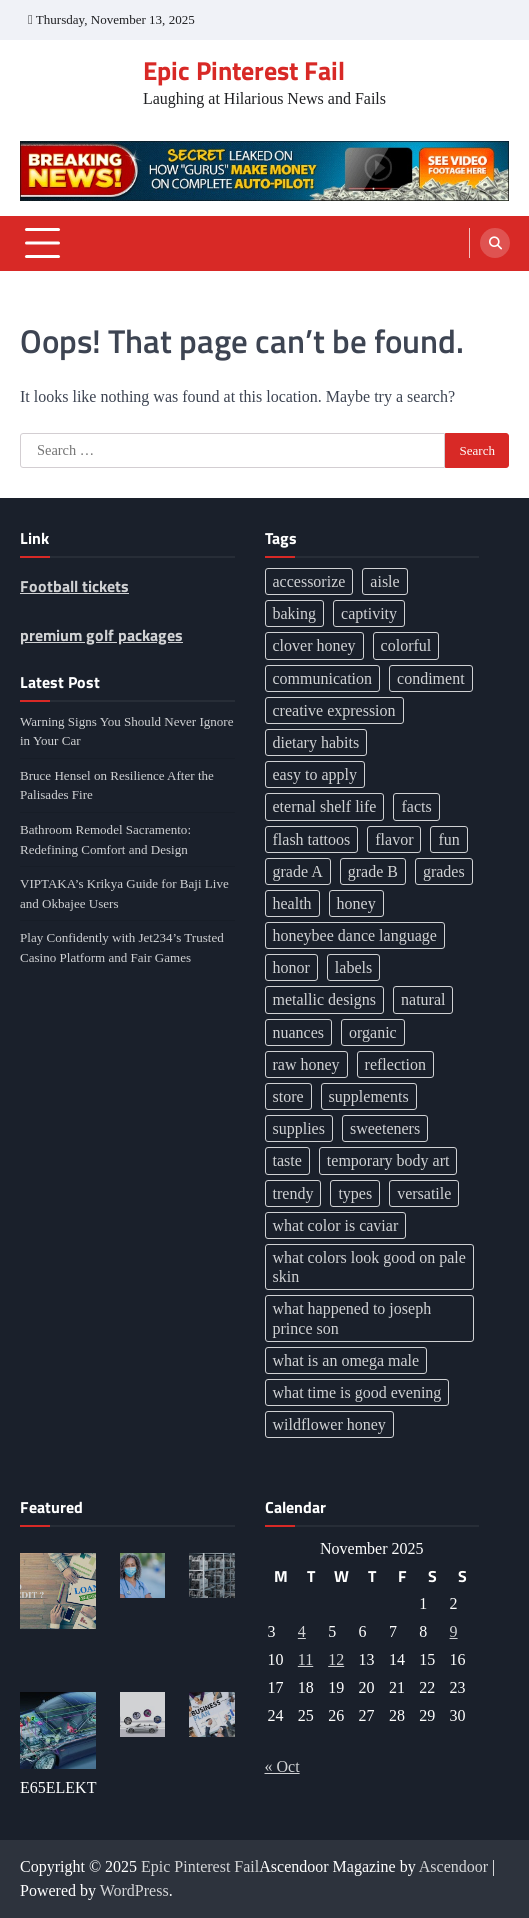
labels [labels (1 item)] (353, 967)
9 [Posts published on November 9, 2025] (454, 1631)
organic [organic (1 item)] (373, 1032)
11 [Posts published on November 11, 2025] (305, 1659)
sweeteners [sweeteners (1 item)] (385, 1128)
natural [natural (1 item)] (423, 999)
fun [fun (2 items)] (448, 839)
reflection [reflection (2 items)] (395, 1064)
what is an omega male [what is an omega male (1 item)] (346, 1360)
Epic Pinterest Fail (244, 70)
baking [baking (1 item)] (295, 613)
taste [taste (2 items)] (287, 1160)
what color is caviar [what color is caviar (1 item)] (336, 1225)
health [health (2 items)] (292, 903)
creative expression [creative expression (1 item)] (334, 710)
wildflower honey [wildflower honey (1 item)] (329, 1424)
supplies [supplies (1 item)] (299, 1128)
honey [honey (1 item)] (356, 903)
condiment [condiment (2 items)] (431, 678)
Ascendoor (453, 1866)
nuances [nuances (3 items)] (299, 1032)
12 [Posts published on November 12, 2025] (336, 1659)
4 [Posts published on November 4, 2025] (302, 1631)
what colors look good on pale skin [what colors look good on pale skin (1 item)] (369, 1267)
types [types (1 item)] (355, 1193)
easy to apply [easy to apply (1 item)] (315, 774)
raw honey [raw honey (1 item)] (306, 1064)
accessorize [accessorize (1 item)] (309, 581)
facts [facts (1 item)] (416, 806)
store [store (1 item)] (288, 1096)
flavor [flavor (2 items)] (394, 839)
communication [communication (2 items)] (323, 678)
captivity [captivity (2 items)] (369, 613)
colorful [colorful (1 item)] (406, 645)
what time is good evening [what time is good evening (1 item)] (357, 1392)
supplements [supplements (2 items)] (369, 1096)
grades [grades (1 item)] (444, 871)
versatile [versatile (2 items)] (424, 1193)
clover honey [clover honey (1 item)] (314, 645)
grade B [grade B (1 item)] (373, 871)
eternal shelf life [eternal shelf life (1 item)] (325, 806)
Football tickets (74, 586)
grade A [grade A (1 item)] (298, 871)
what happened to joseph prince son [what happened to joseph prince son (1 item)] (352, 1318)
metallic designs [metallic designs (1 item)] (325, 999)
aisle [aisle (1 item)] (384, 581)
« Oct (282, 1766)
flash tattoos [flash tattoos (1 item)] (312, 839)
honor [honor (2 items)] (291, 967)
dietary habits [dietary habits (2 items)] (316, 742)
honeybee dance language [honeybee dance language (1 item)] (355, 935)
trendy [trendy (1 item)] (293, 1193)
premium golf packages (101, 635)
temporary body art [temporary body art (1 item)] (388, 1160)
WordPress (134, 1890)
